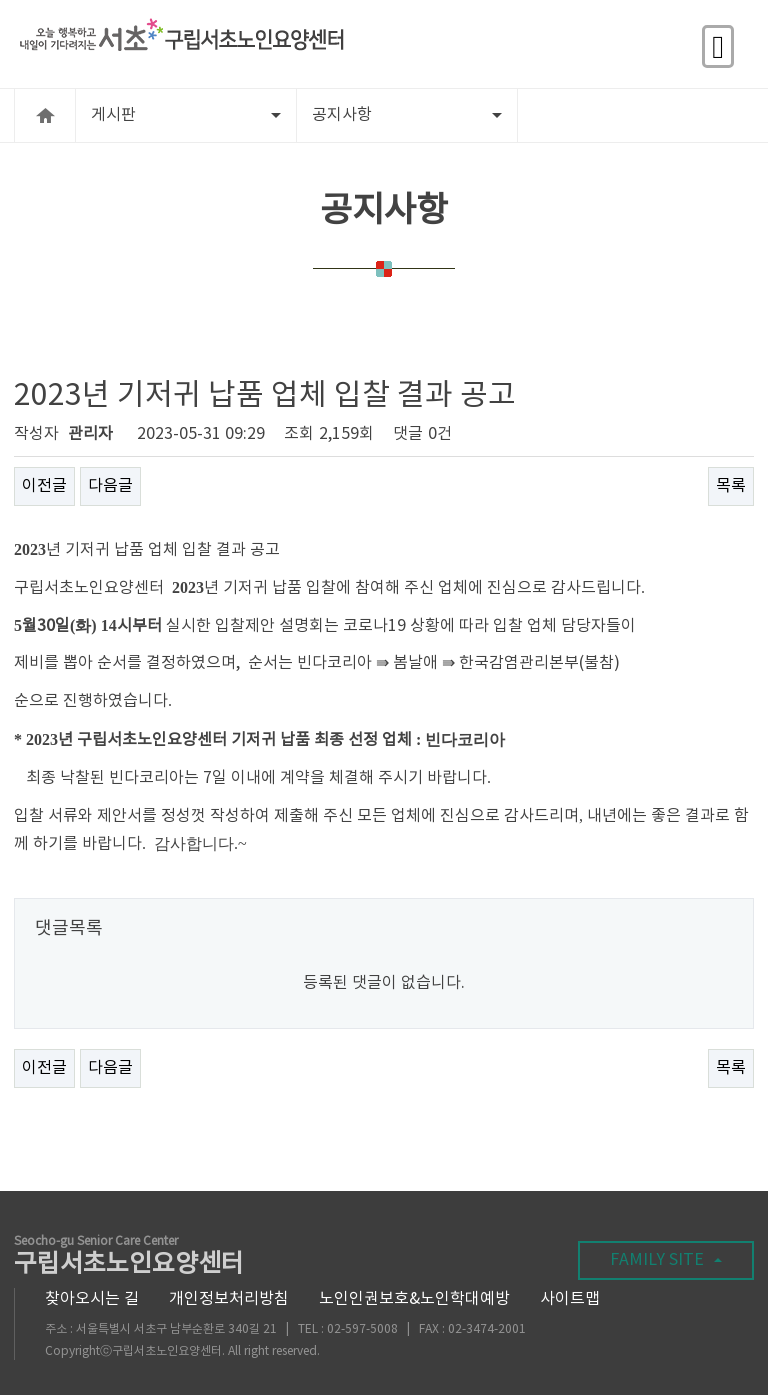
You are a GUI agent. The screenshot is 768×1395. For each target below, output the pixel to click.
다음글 (110, 486)
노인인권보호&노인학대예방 (414, 1299)
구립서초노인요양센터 (129, 1257)
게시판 (186, 115)
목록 (731, 486)
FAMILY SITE (666, 1260)
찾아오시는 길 (92, 1299)
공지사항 (407, 115)
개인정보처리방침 (229, 1299)
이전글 (44, 486)
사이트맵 (570, 1299)
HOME (45, 115)
